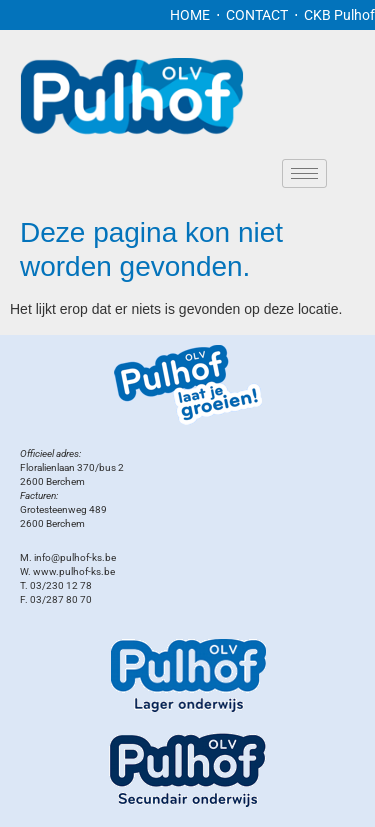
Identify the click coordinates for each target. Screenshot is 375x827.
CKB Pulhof (339, 15)
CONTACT (258, 15)
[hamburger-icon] (304, 173)
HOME (190, 15)
